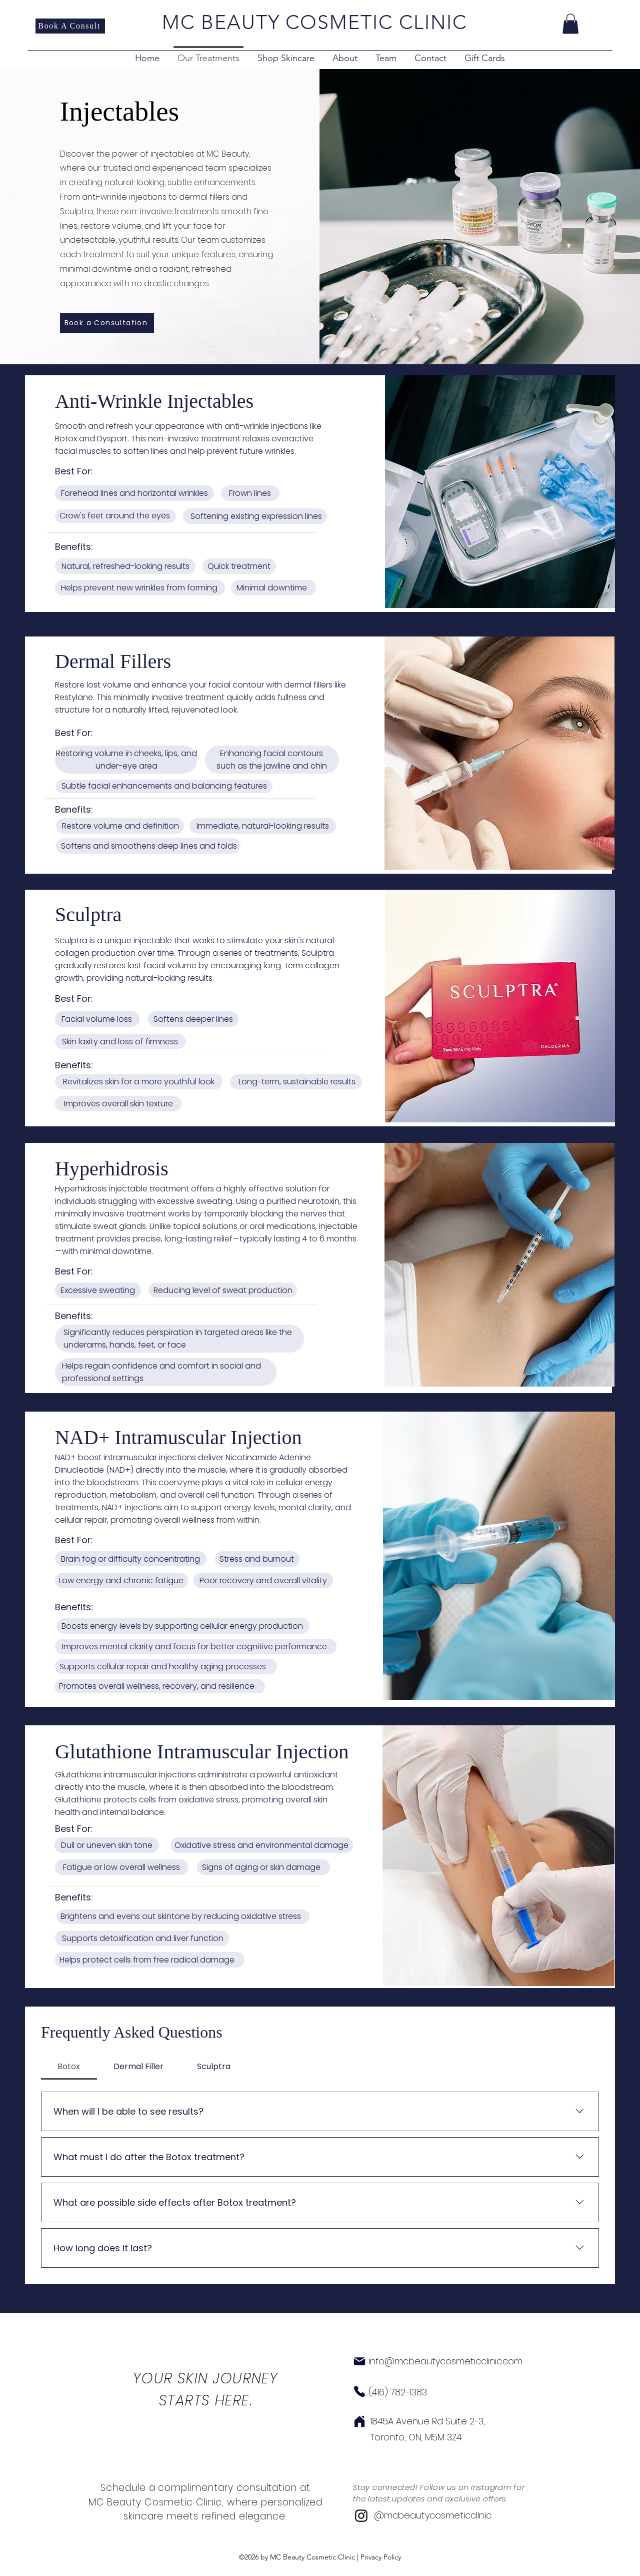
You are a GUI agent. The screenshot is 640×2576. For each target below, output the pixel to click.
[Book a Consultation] (107, 323)
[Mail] (359, 2361)
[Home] (359, 2421)
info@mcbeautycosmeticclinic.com (445, 2361)
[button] (570, 24)
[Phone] (359, 2391)
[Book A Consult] (70, 26)
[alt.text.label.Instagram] (361, 2515)
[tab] (69, 2067)
